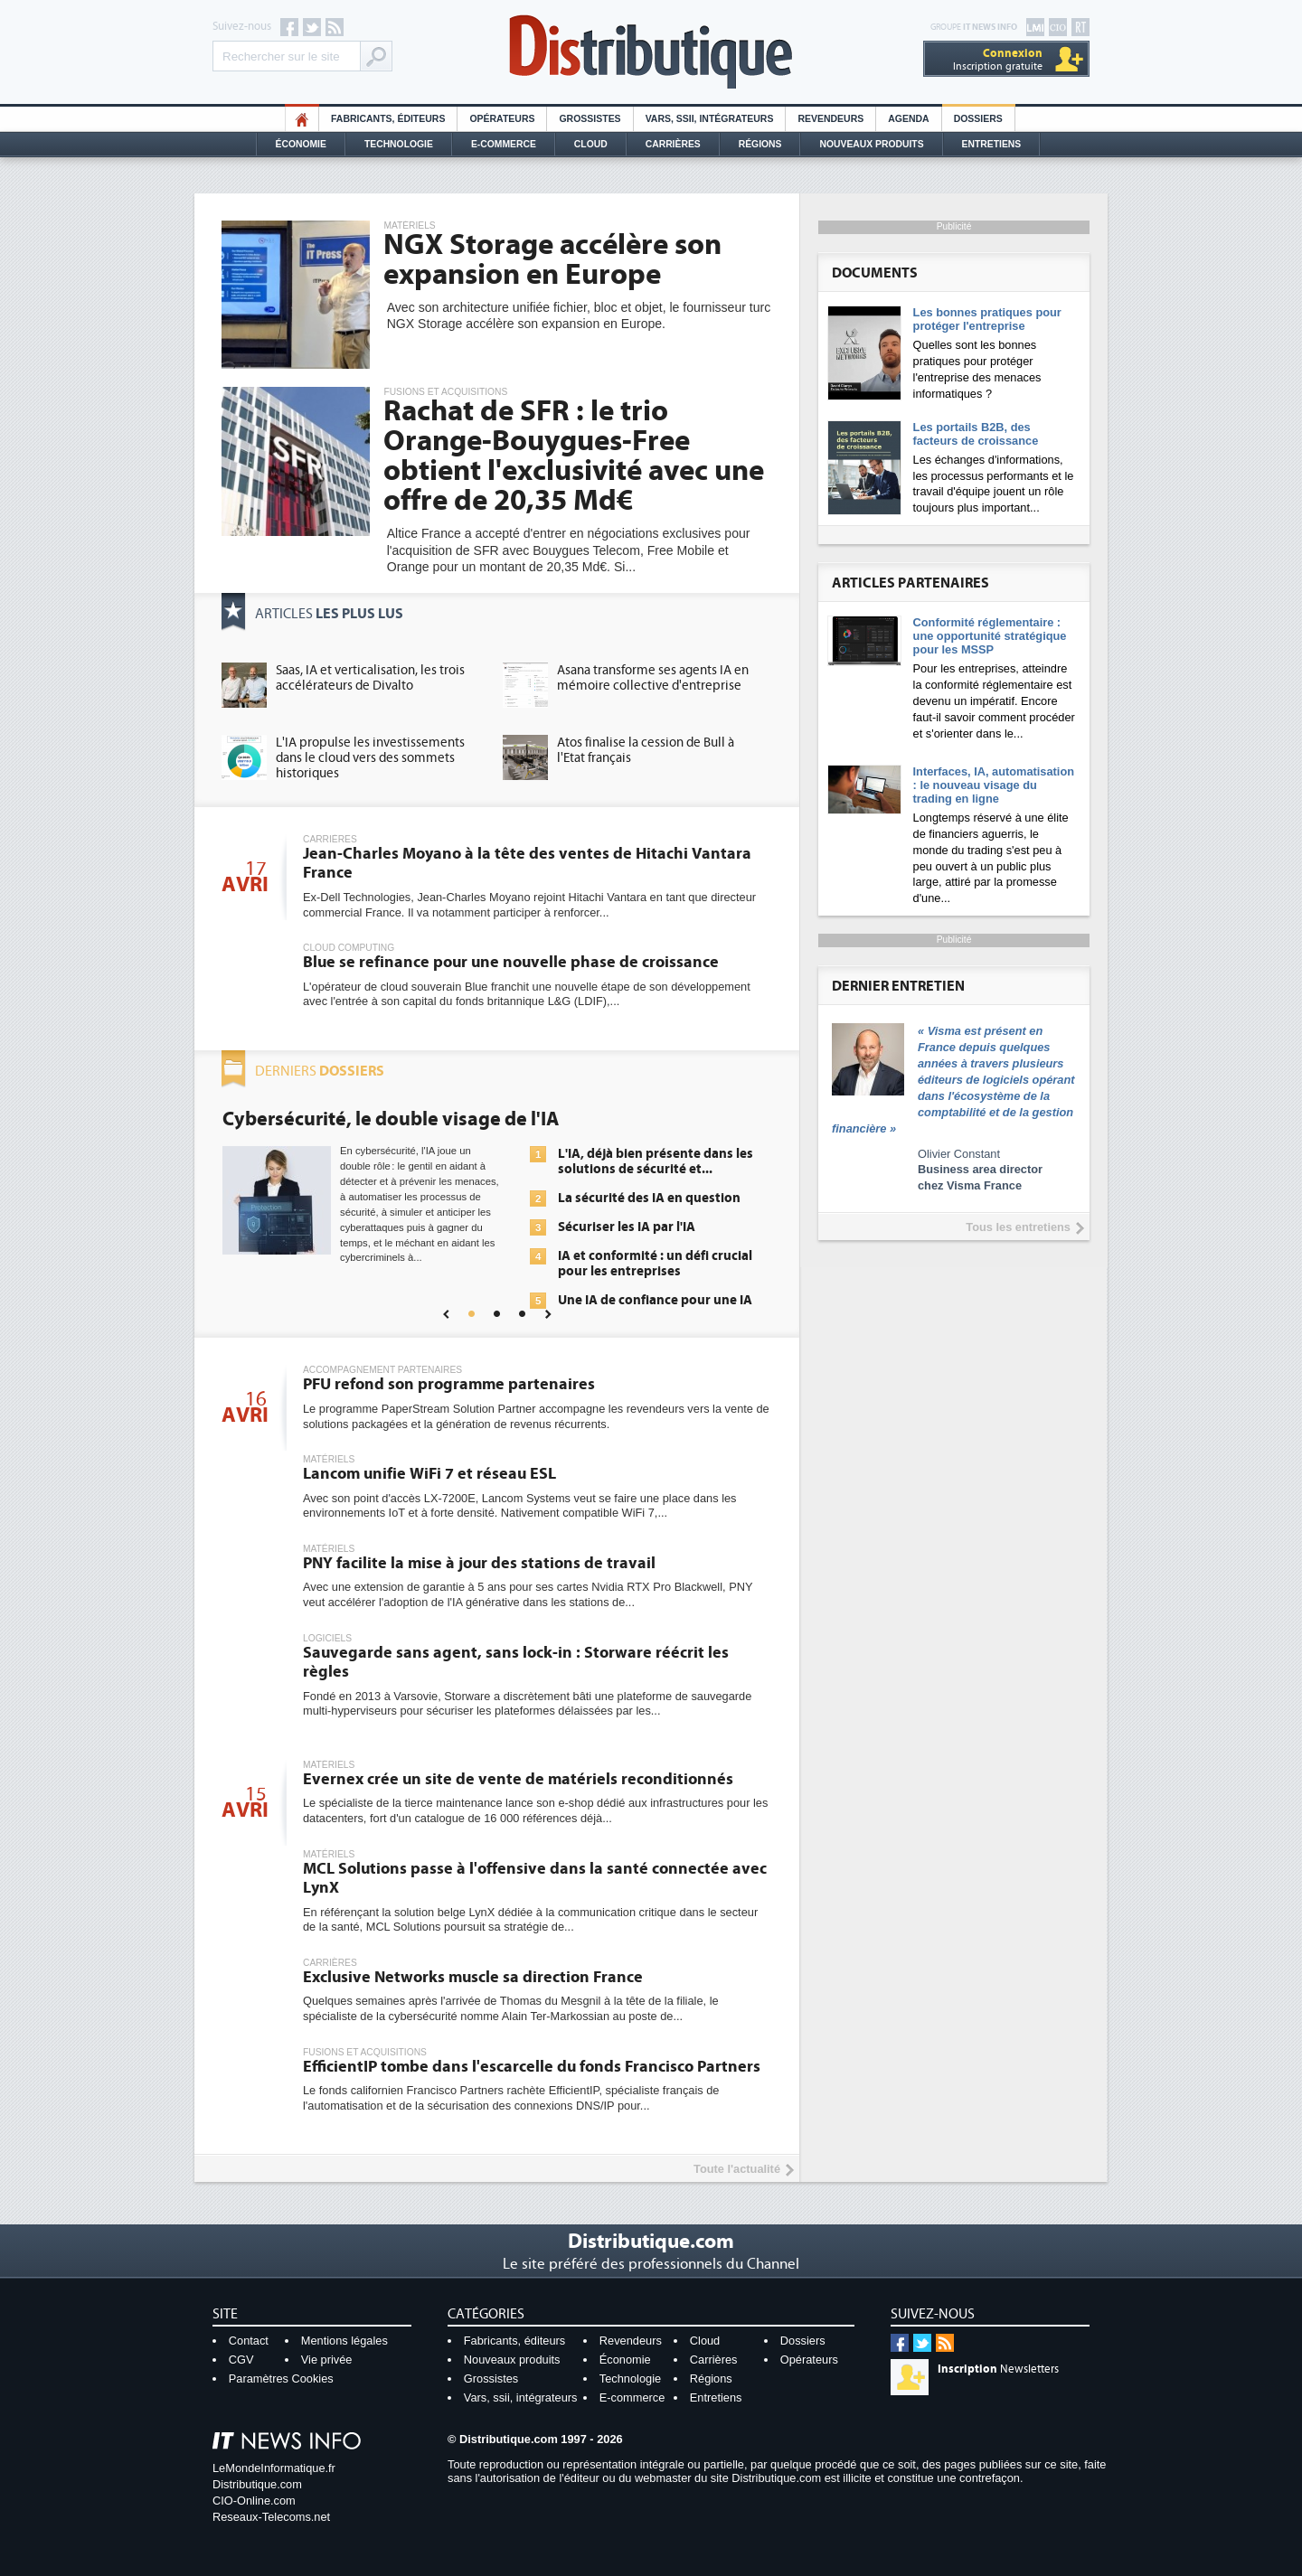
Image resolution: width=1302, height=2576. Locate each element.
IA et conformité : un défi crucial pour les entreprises (655, 1263)
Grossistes (589, 119)
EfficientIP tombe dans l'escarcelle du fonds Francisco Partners (531, 2066)
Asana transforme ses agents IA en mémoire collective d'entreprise (653, 678)
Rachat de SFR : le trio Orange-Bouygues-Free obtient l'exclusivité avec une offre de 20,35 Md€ (573, 456)
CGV (241, 2359)
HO (302, 119)
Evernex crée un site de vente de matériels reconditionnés (518, 1779)
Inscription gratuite (998, 59)
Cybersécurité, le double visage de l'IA (390, 1119)
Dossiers (978, 119)
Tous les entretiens (1018, 1227)
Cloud (591, 144)
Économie (301, 144)
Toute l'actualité (736, 2169)
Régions (760, 144)
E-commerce (503, 144)
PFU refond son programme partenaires (449, 1384)
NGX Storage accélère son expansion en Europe (552, 260)
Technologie (398, 144)
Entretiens (992, 144)
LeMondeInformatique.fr (273, 2468)
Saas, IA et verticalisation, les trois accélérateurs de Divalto (370, 678)
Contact (249, 2340)
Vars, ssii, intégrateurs (521, 2397)
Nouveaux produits (512, 2359)
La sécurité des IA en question (649, 1198)
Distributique (651, 52)
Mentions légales (344, 2340)
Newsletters (998, 2369)
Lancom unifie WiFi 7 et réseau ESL (429, 1473)
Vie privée (327, 2359)
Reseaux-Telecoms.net (271, 2517)
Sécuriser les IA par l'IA (626, 1227)
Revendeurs (830, 119)
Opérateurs (501, 119)
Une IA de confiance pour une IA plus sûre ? (655, 1308)
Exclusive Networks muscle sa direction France (473, 1977)
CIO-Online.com (254, 2500)
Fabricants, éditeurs (388, 119)
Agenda (908, 119)
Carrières (673, 144)
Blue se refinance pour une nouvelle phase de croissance (511, 962)
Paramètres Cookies (281, 2378)
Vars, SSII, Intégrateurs (710, 119)
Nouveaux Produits (871, 144)
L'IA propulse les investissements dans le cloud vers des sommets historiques (370, 758)
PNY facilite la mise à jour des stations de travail (479, 1563)
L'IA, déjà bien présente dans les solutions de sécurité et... (655, 1161)
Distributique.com (257, 2484)
